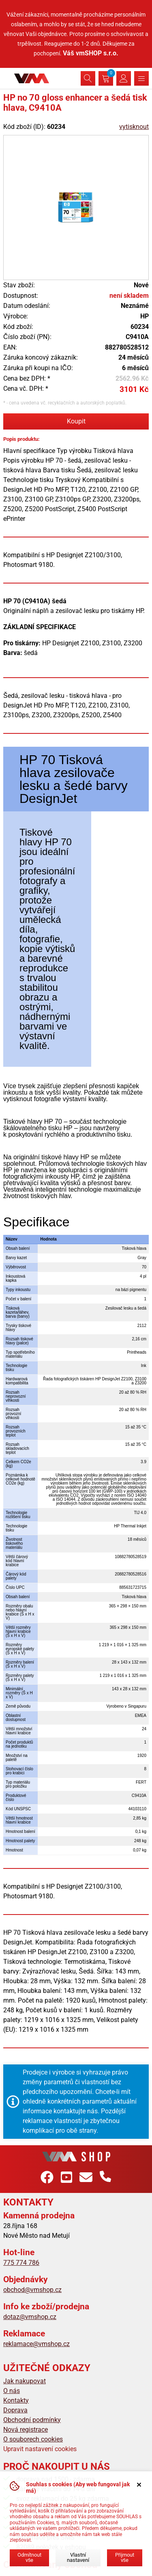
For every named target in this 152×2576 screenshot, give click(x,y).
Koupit (76, 421)
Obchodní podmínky (32, 2420)
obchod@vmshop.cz (32, 2290)
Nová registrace (25, 2429)
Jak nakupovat (24, 2381)
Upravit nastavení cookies (40, 2449)
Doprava (15, 2410)
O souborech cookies (33, 2439)
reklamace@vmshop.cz (36, 2344)
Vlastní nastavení (78, 2557)
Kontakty (16, 2400)
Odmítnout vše (29, 2557)
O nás (11, 2391)
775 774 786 (21, 2262)
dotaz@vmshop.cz (29, 2317)
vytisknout (134, 127)
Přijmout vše (124, 2557)
